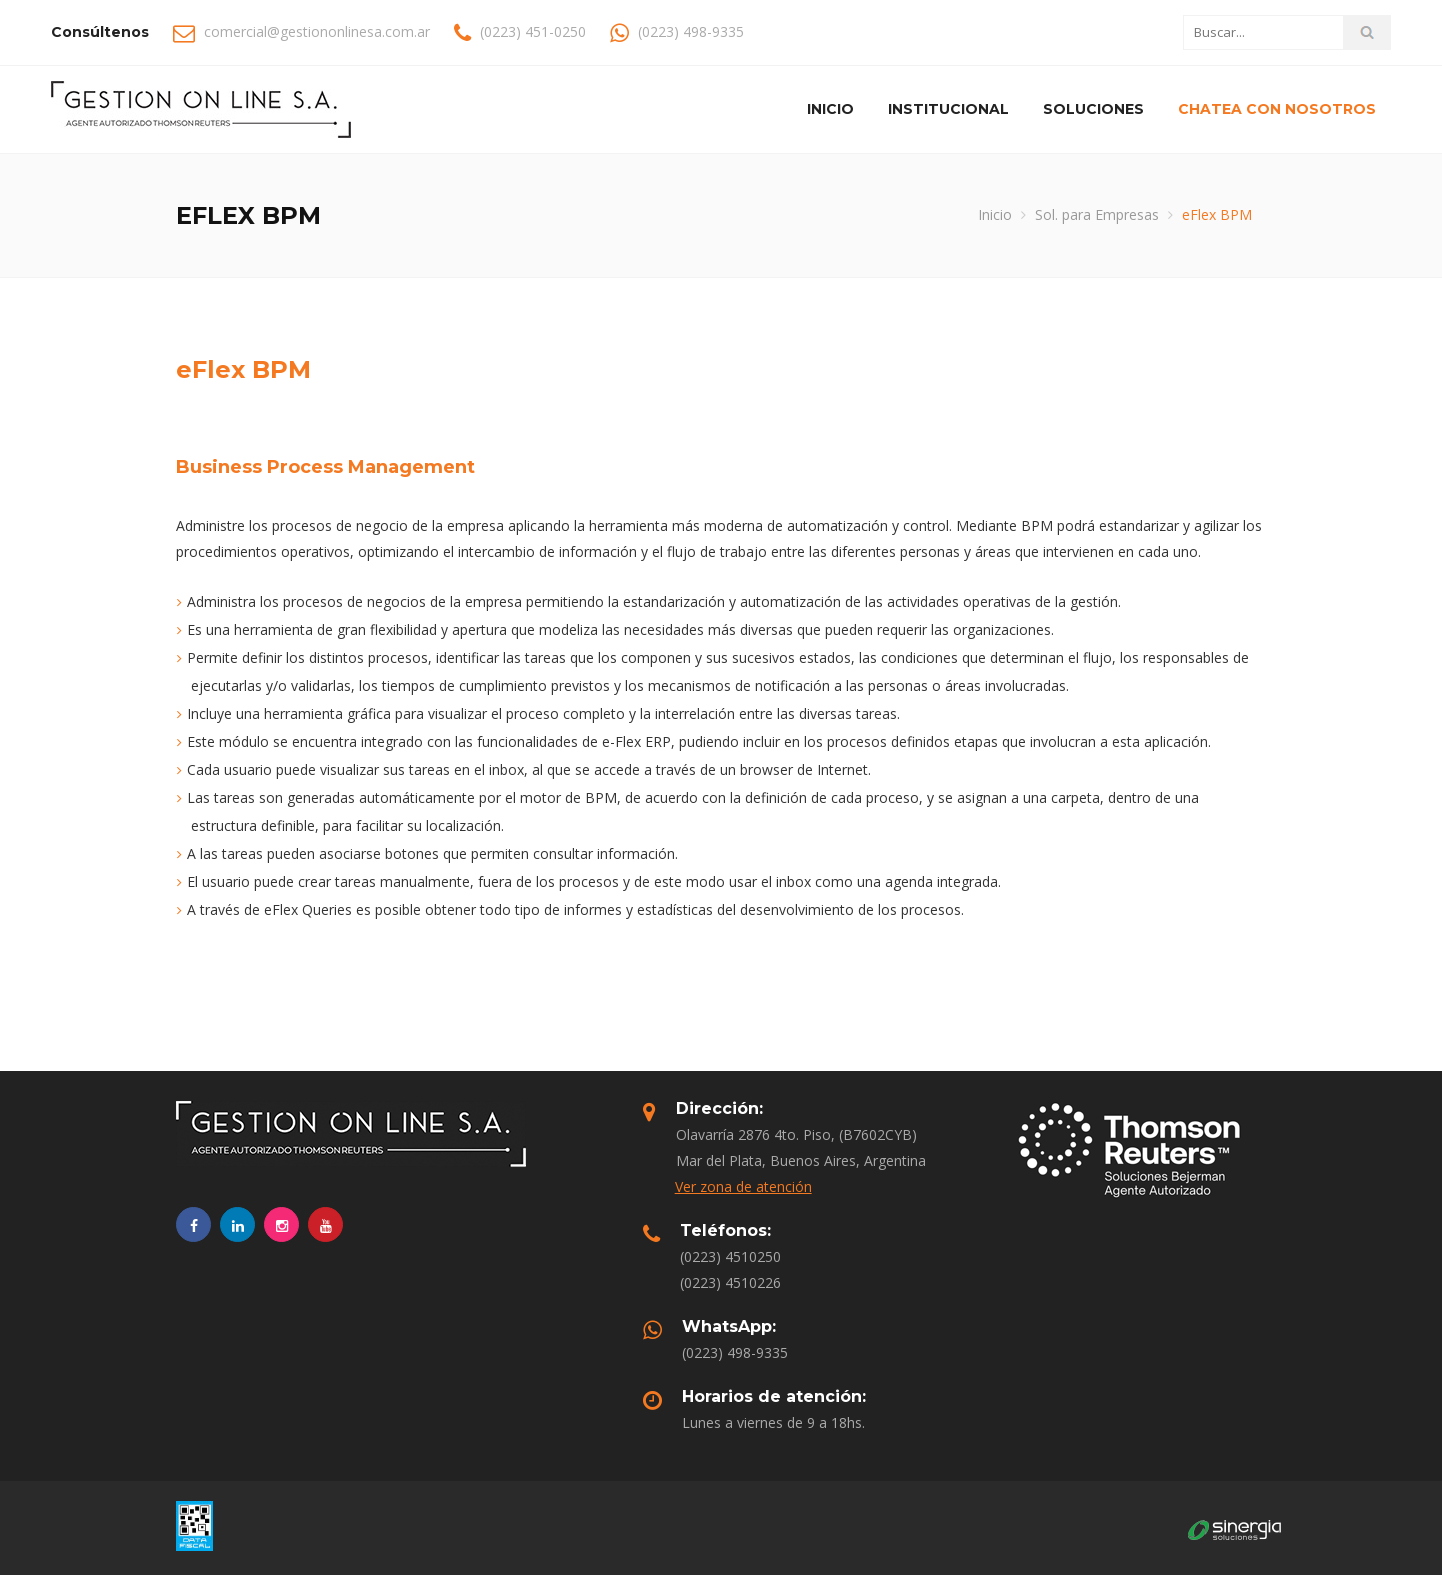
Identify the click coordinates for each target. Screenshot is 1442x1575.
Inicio (830, 109)
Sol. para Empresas (1097, 214)
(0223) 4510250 (730, 1256)
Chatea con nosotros (1277, 109)
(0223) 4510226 (730, 1282)
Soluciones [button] (1093, 109)
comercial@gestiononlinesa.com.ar (317, 31)
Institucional (948, 109)
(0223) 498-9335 (735, 1352)
